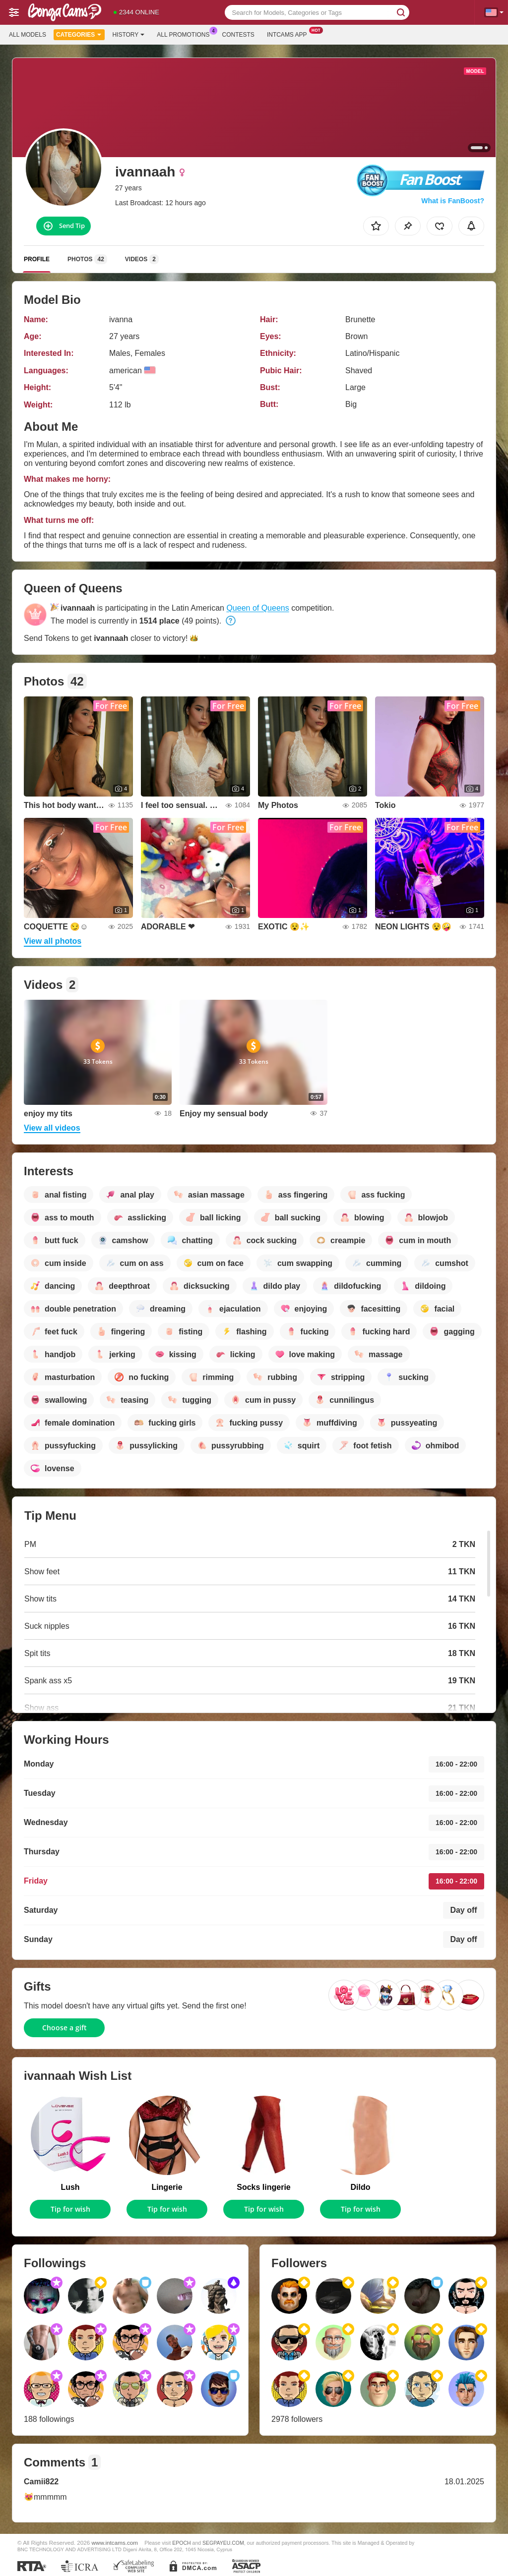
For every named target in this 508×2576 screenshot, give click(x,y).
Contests (238, 34)
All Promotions (185, 33)
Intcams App (289, 33)
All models (27, 34)
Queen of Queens (257, 608)
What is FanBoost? (452, 201)
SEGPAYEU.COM (223, 2543)
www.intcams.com (115, 2542)
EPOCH (181, 2543)
